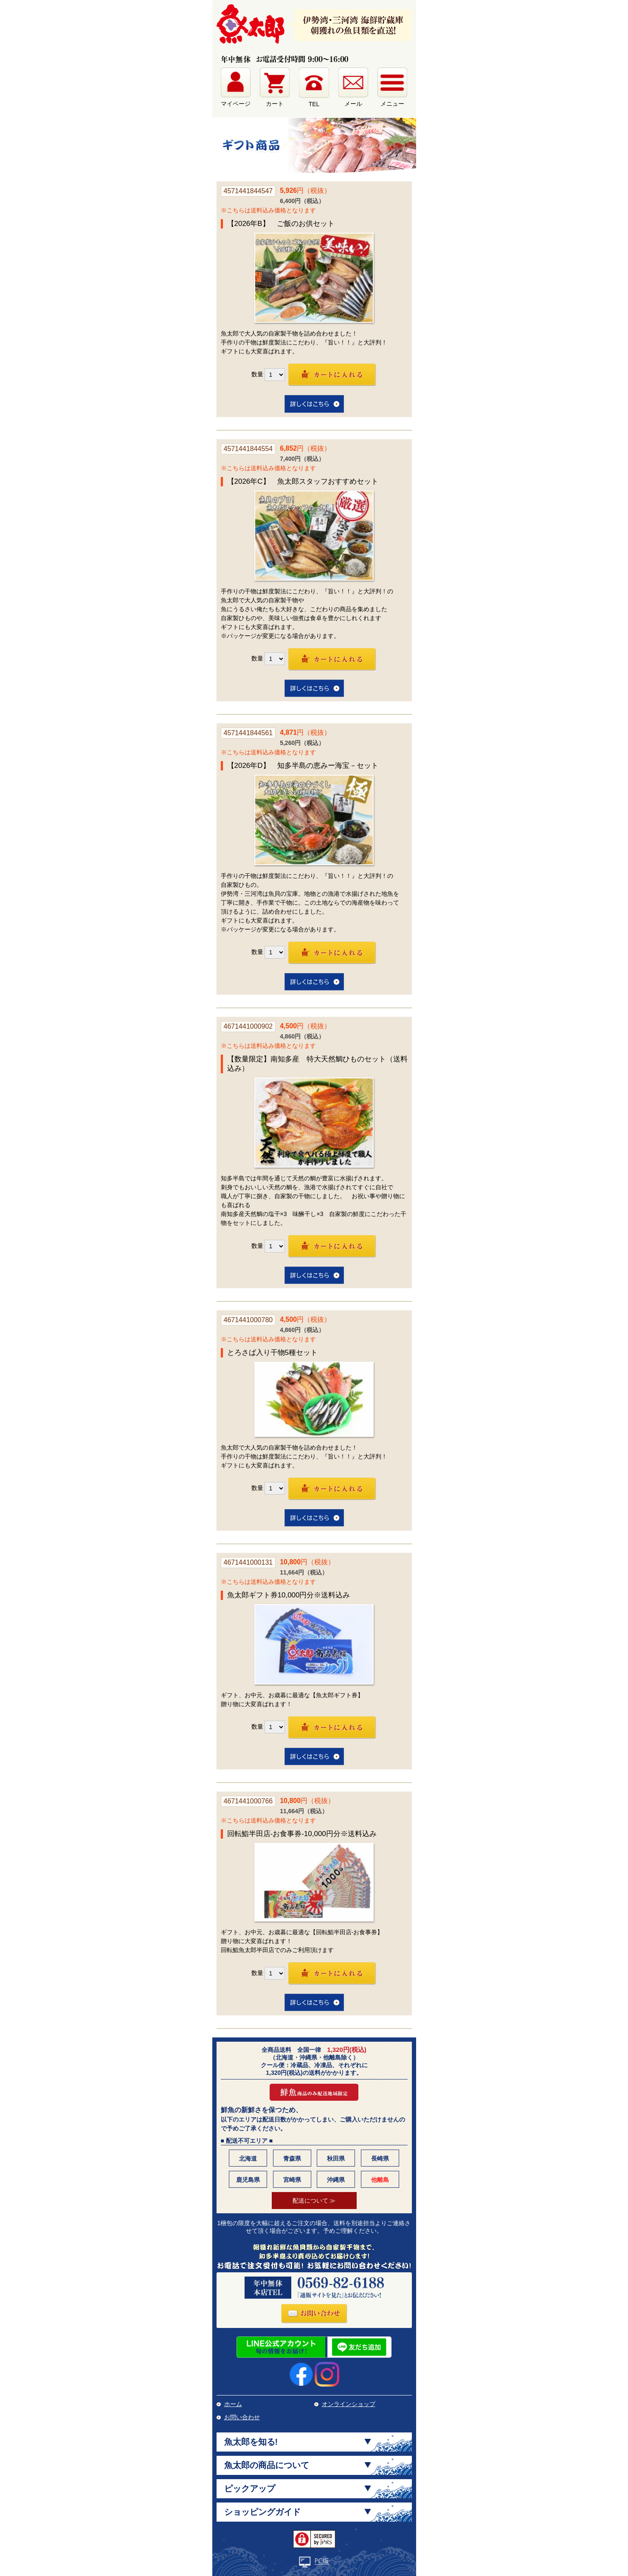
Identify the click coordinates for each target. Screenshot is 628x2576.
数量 (257, 374)
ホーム (233, 2404)
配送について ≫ (314, 2200)
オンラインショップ (348, 2404)
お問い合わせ (242, 2417)
